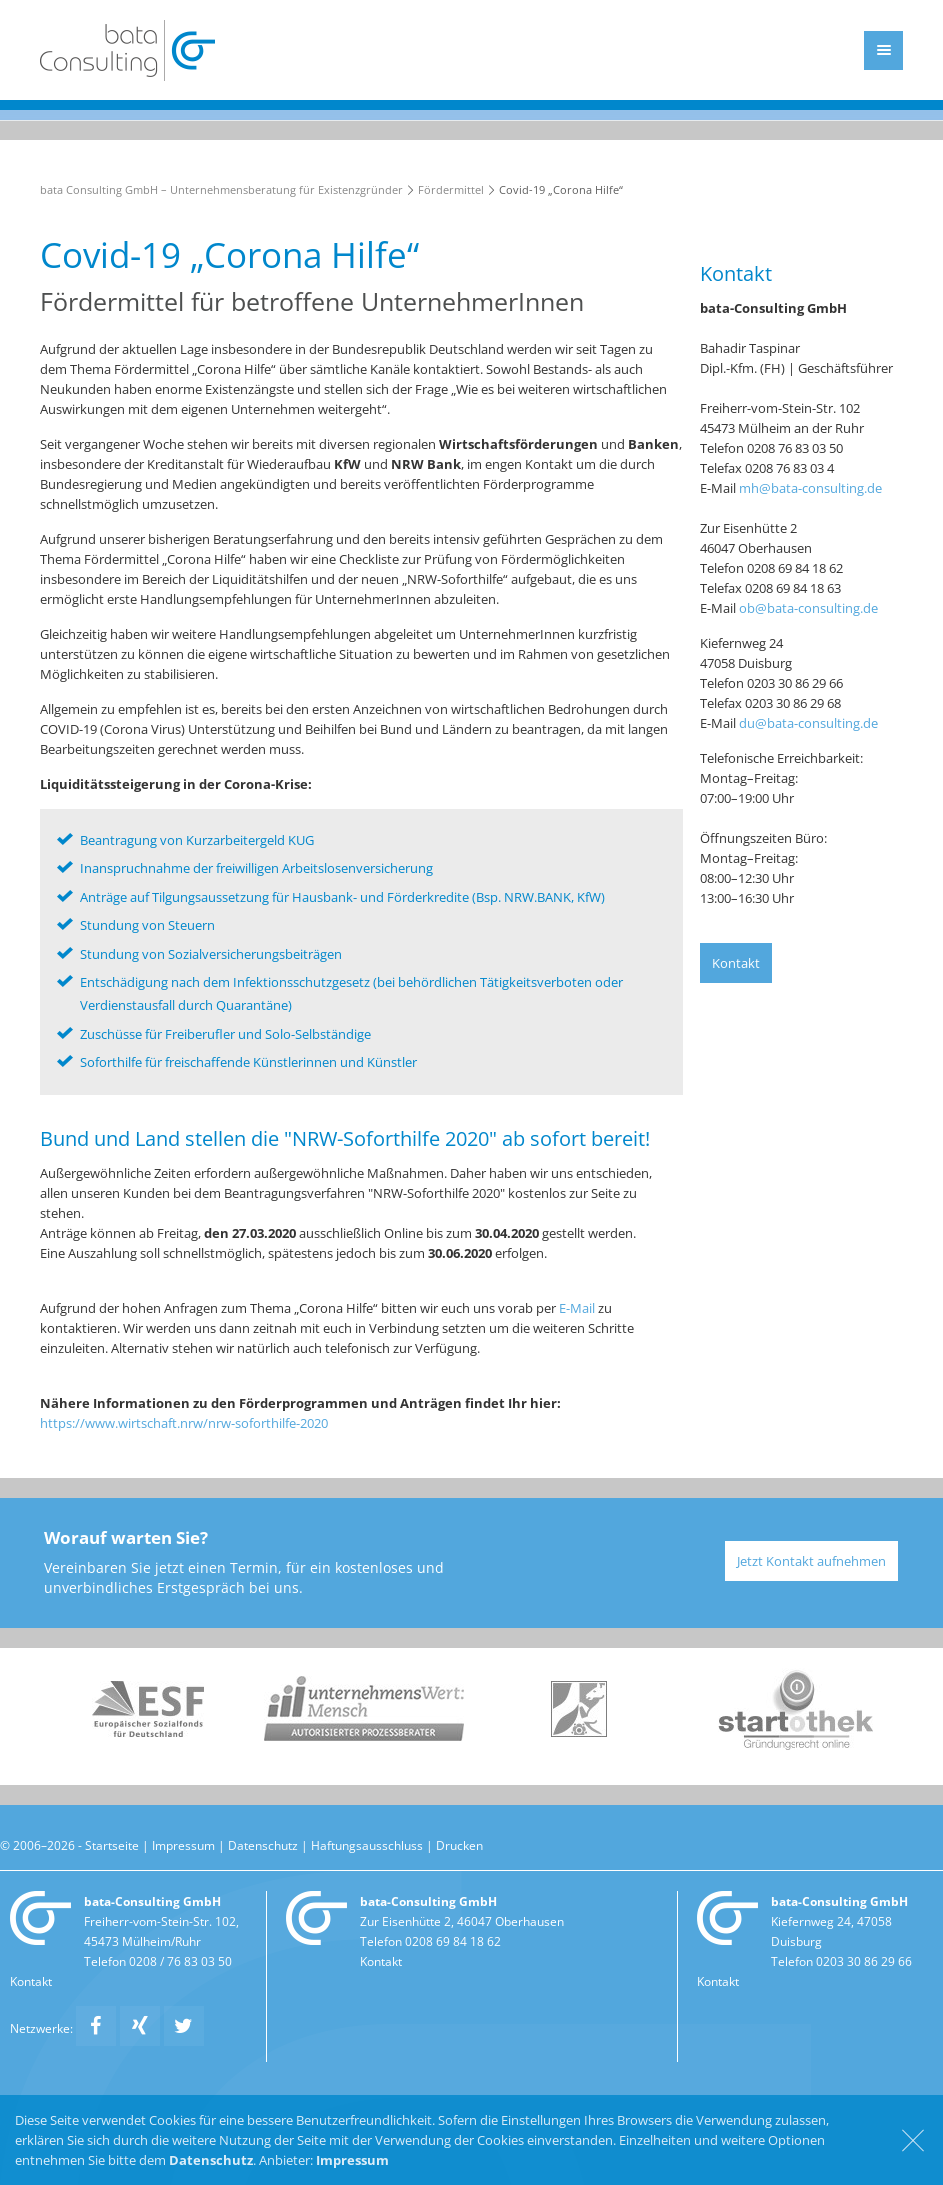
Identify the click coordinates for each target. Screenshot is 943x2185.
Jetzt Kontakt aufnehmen (811, 1561)
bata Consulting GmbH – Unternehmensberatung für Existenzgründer (221, 189)
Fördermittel (451, 189)
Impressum (183, 1845)
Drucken (459, 1845)
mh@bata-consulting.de (810, 488)
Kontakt (736, 963)
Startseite (112, 1845)
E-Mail (577, 1308)
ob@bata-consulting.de (808, 608)
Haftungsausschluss (367, 1845)
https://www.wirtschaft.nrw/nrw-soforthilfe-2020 (184, 1423)
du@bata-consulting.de (808, 723)
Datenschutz (263, 1845)
